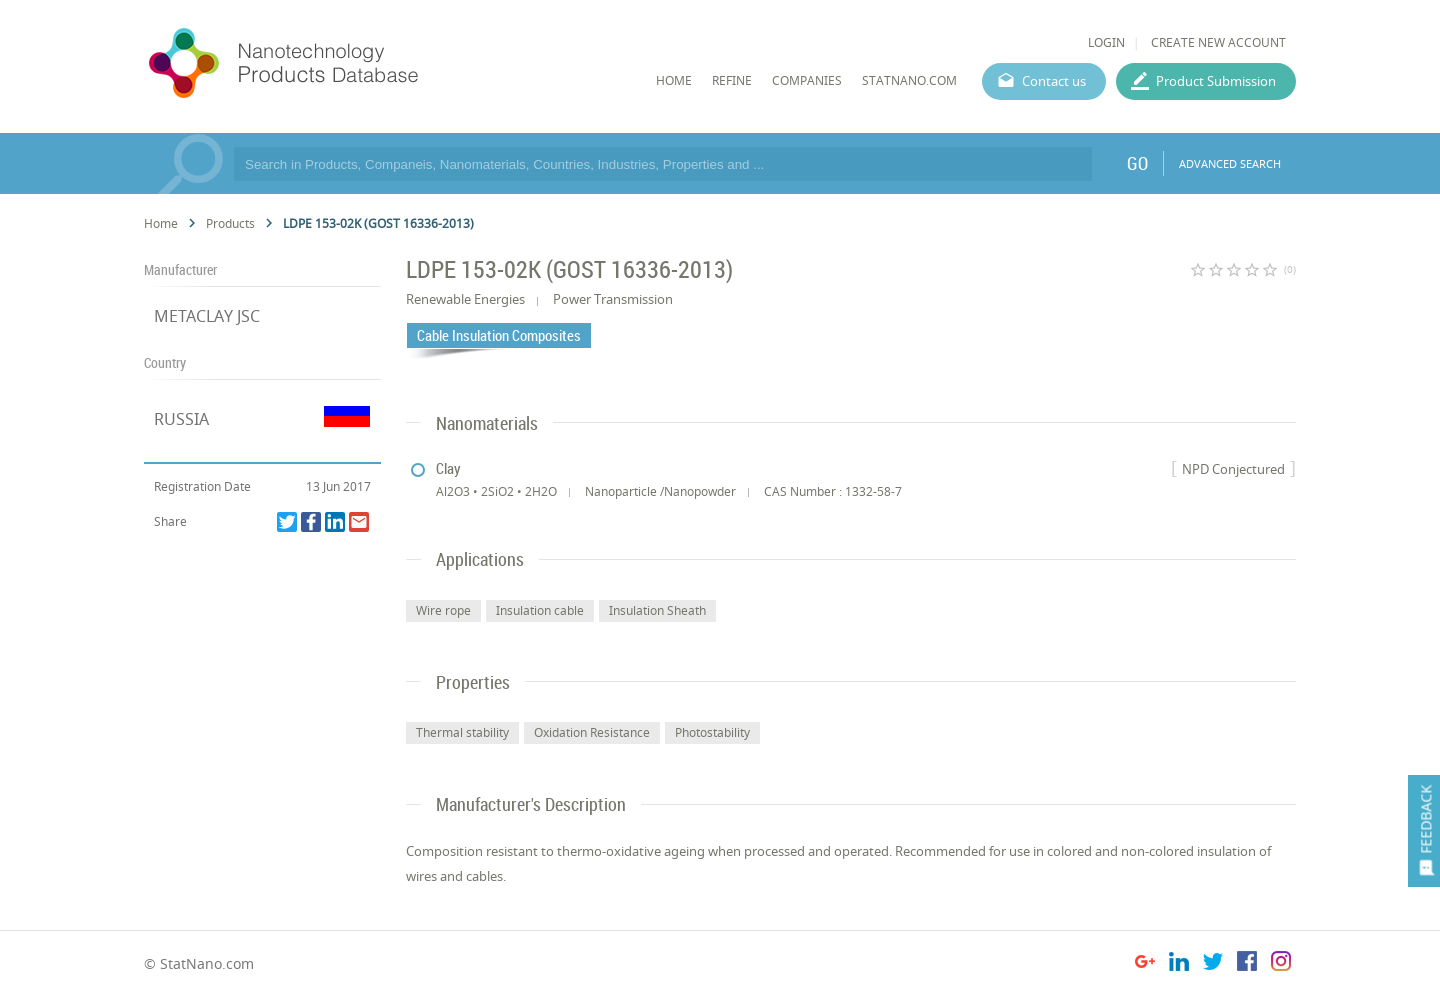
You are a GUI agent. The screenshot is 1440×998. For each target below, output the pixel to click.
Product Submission (1216, 81)
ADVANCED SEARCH (1230, 163)
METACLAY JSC (207, 316)
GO (1137, 163)
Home (161, 223)
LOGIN (1106, 42)
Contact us (1054, 81)
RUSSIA (181, 419)
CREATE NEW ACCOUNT (1218, 42)
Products (230, 223)
